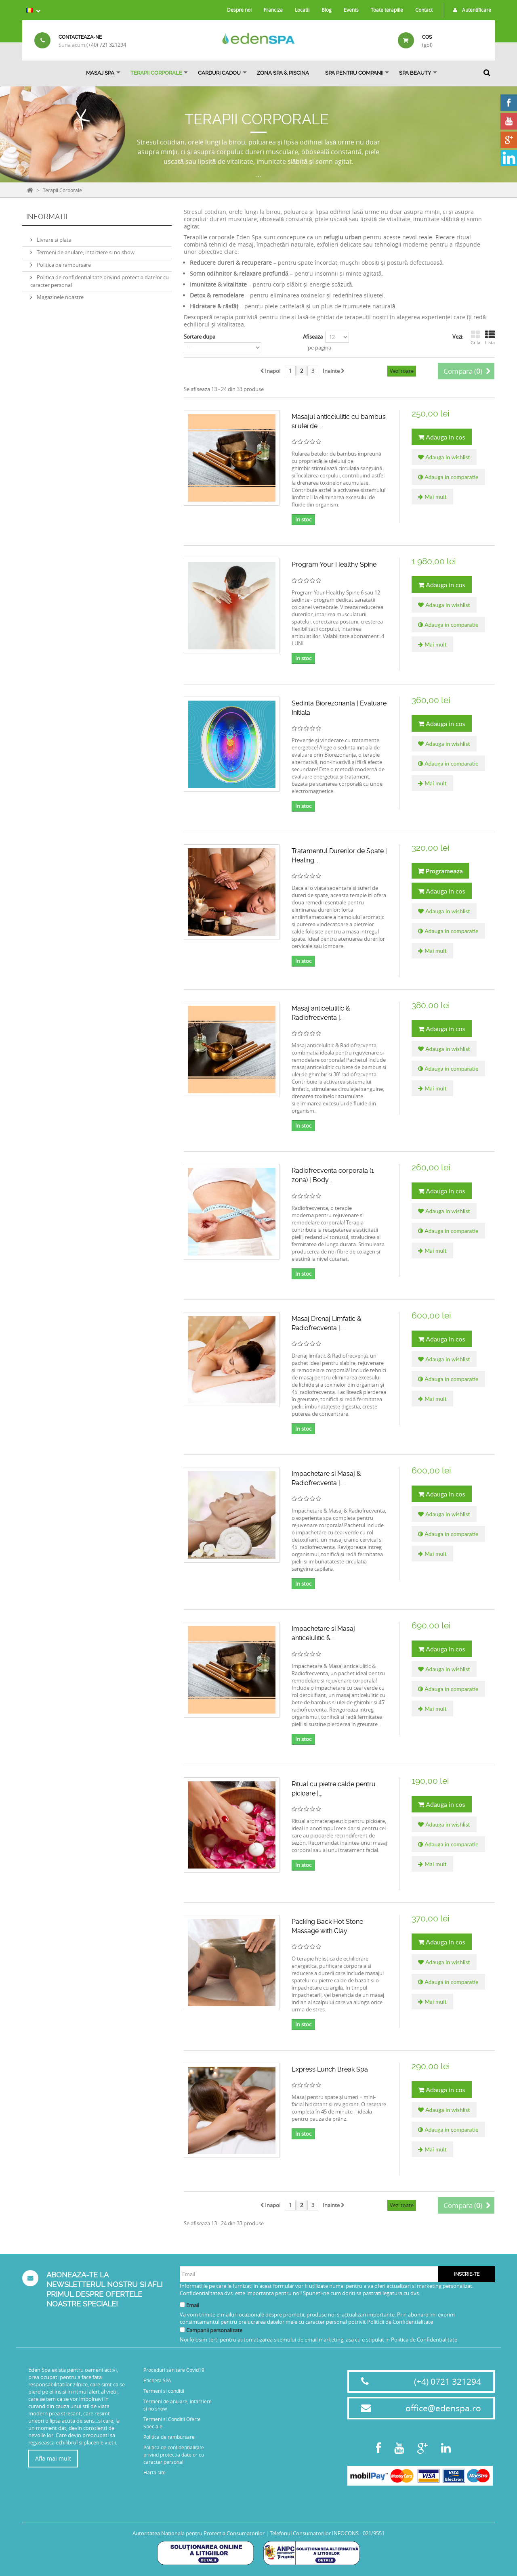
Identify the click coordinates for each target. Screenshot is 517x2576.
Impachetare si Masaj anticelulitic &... (323, 1633)
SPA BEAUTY (415, 73)
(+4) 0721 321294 (447, 2381)
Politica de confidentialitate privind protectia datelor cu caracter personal (173, 2454)
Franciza (273, 9)
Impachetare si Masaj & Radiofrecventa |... (326, 1478)
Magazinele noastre (60, 293)
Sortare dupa (199, 336)
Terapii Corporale (156, 73)
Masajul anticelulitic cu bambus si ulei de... (339, 421)
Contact (424, 9)
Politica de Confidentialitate (424, 2339)
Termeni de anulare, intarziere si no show (85, 249)
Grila (475, 337)
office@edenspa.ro (443, 2408)
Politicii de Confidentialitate (400, 2321)
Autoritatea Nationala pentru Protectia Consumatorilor (198, 2533)
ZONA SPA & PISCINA (283, 73)
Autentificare (470, 9)
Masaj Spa (100, 73)
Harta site (154, 2472)
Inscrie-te (466, 2274)
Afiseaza (313, 336)
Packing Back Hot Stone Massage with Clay (327, 1926)
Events (351, 9)
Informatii (46, 216)
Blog (327, 9)
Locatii (302, 9)
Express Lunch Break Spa (330, 2069)
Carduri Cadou (219, 73)
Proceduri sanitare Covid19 (173, 2370)
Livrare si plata (53, 236)
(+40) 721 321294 (106, 44)
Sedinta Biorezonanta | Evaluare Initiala (339, 707)
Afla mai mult (53, 2458)
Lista (490, 337)
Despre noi (239, 9)
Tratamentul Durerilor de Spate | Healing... (339, 855)
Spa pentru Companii (354, 73)
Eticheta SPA (157, 2380)
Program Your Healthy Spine (334, 564)
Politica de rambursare (63, 261)
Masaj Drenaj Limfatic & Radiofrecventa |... (326, 1323)
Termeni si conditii (163, 2391)
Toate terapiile (387, 9)
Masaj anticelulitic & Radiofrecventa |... (321, 1012)
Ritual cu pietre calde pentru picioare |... (334, 1788)
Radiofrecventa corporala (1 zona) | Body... (333, 1175)
